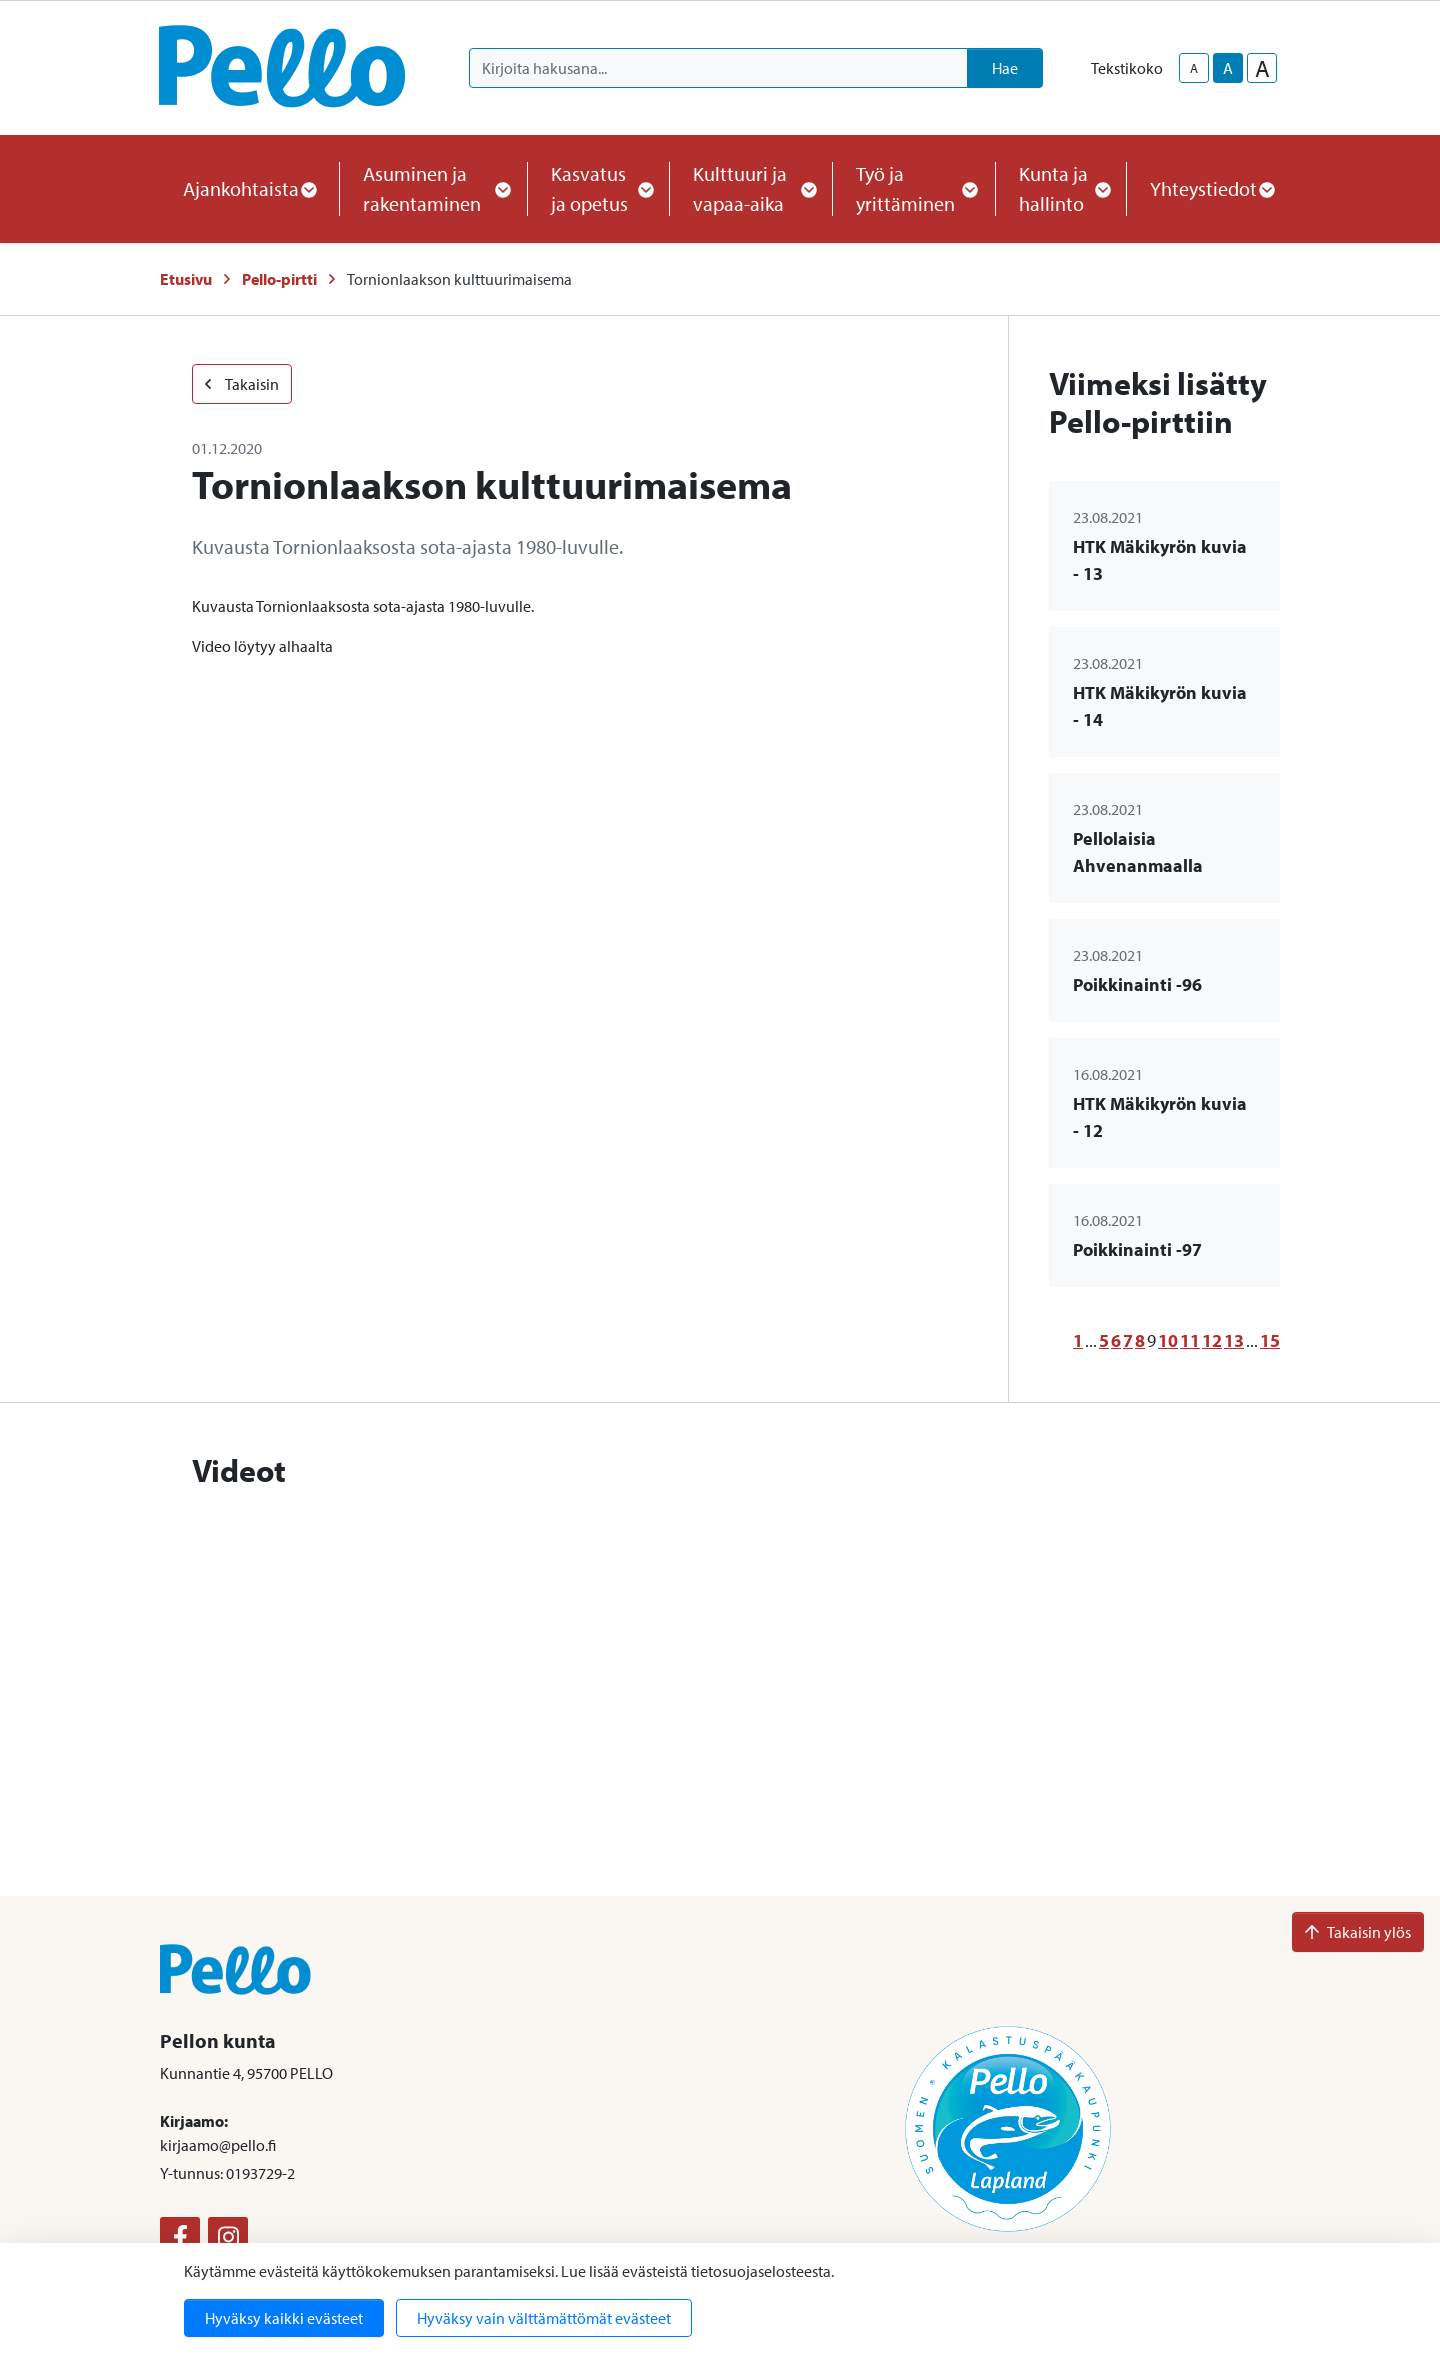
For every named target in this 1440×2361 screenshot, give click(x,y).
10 (1168, 1340)
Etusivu (186, 279)
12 (1212, 1340)
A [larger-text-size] (1262, 68)
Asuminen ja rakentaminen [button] (433, 188)
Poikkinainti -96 (1137, 984)
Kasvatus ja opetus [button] (598, 188)
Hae (1005, 68)
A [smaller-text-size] (1194, 68)
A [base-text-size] (1228, 68)
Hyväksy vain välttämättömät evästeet (544, 2318)
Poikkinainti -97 (1137, 1249)
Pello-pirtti (279, 279)
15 (1270, 1340)
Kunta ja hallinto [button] (1060, 188)
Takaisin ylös (1358, 1932)
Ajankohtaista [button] (249, 188)
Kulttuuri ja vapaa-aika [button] (751, 188)
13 (1234, 1340)
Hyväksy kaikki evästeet (284, 2318)
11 (1190, 1340)
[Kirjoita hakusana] (718, 68)
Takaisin (242, 384)
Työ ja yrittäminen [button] (913, 188)
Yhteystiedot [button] (1211, 188)
